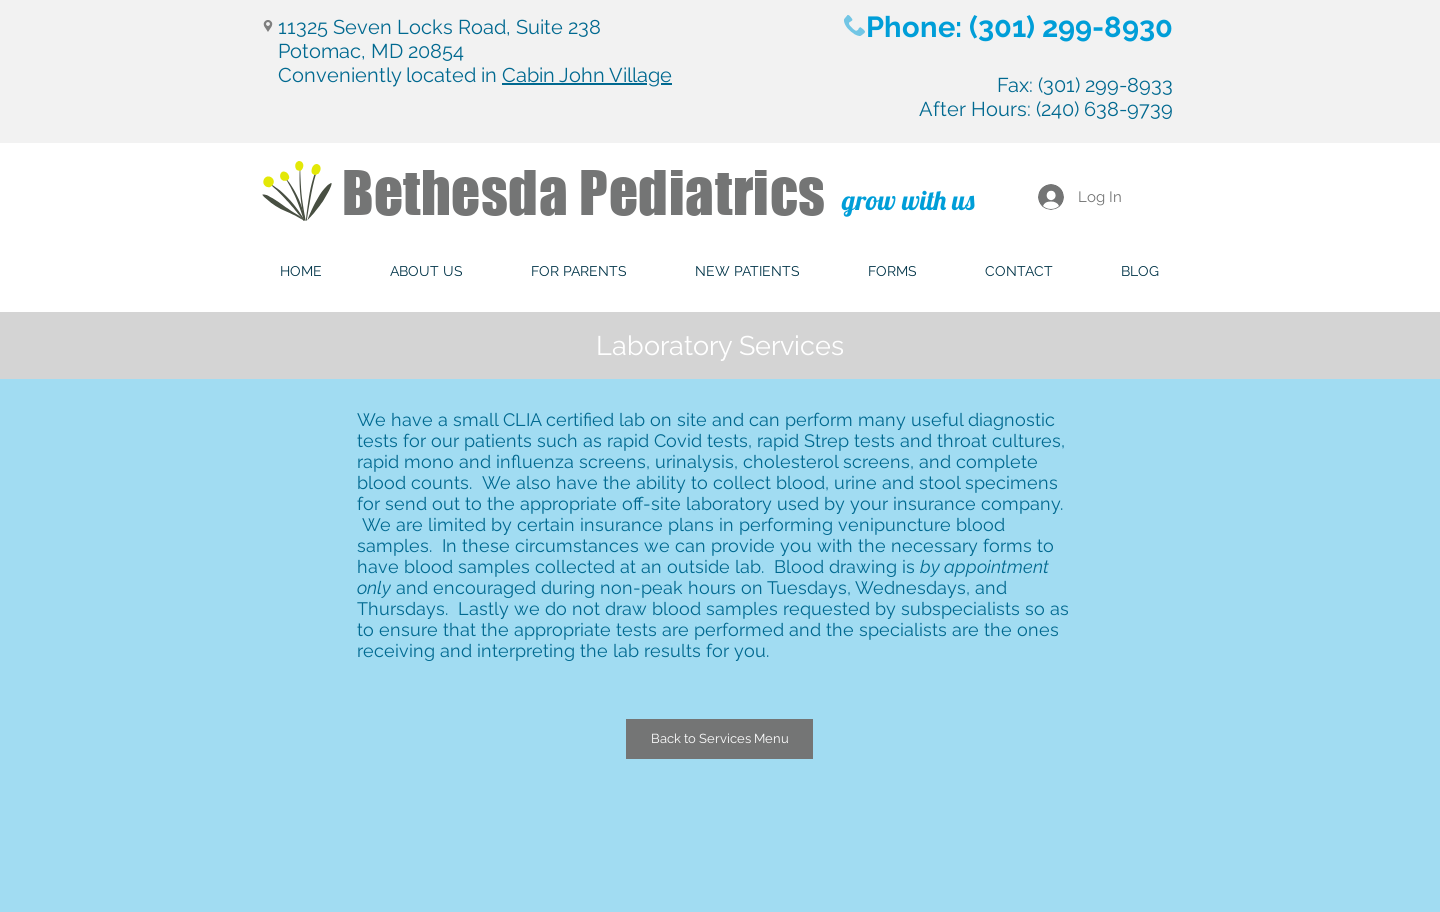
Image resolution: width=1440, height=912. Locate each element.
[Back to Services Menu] (719, 739)
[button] (426, 271)
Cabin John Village (587, 75)
